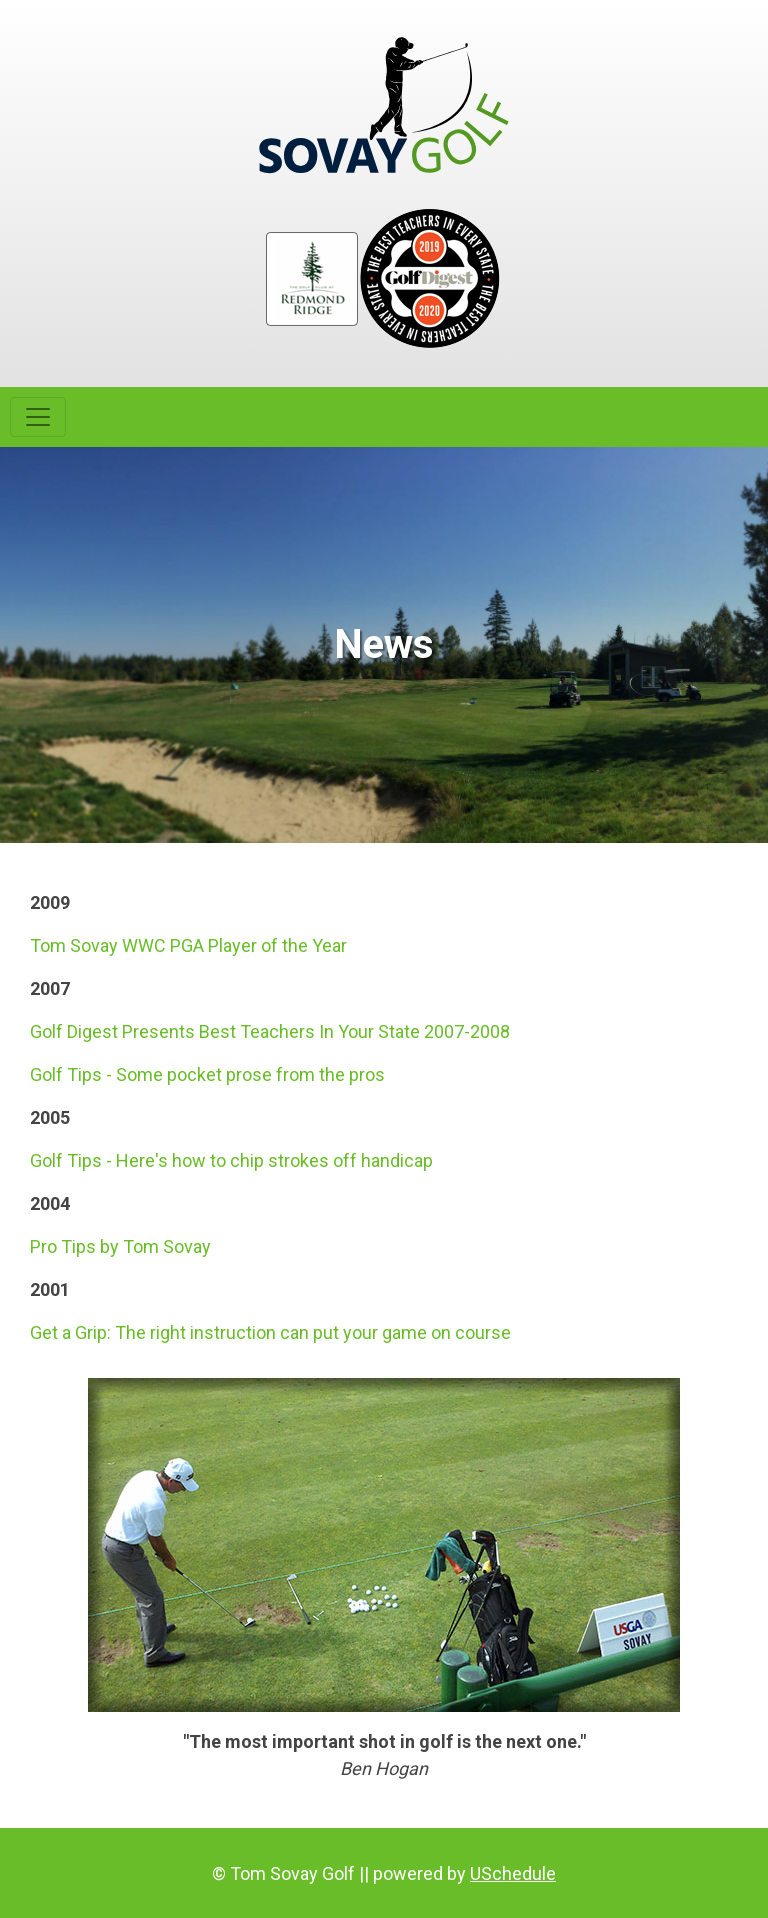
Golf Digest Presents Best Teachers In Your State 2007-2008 (270, 1031)
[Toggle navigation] (38, 417)
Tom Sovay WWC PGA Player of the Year (188, 945)
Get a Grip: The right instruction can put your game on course (270, 1332)
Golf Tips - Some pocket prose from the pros (207, 1074)
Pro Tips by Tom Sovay (120, 1246)
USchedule (513, 1873)
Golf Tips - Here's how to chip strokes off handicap (231, 1160)
